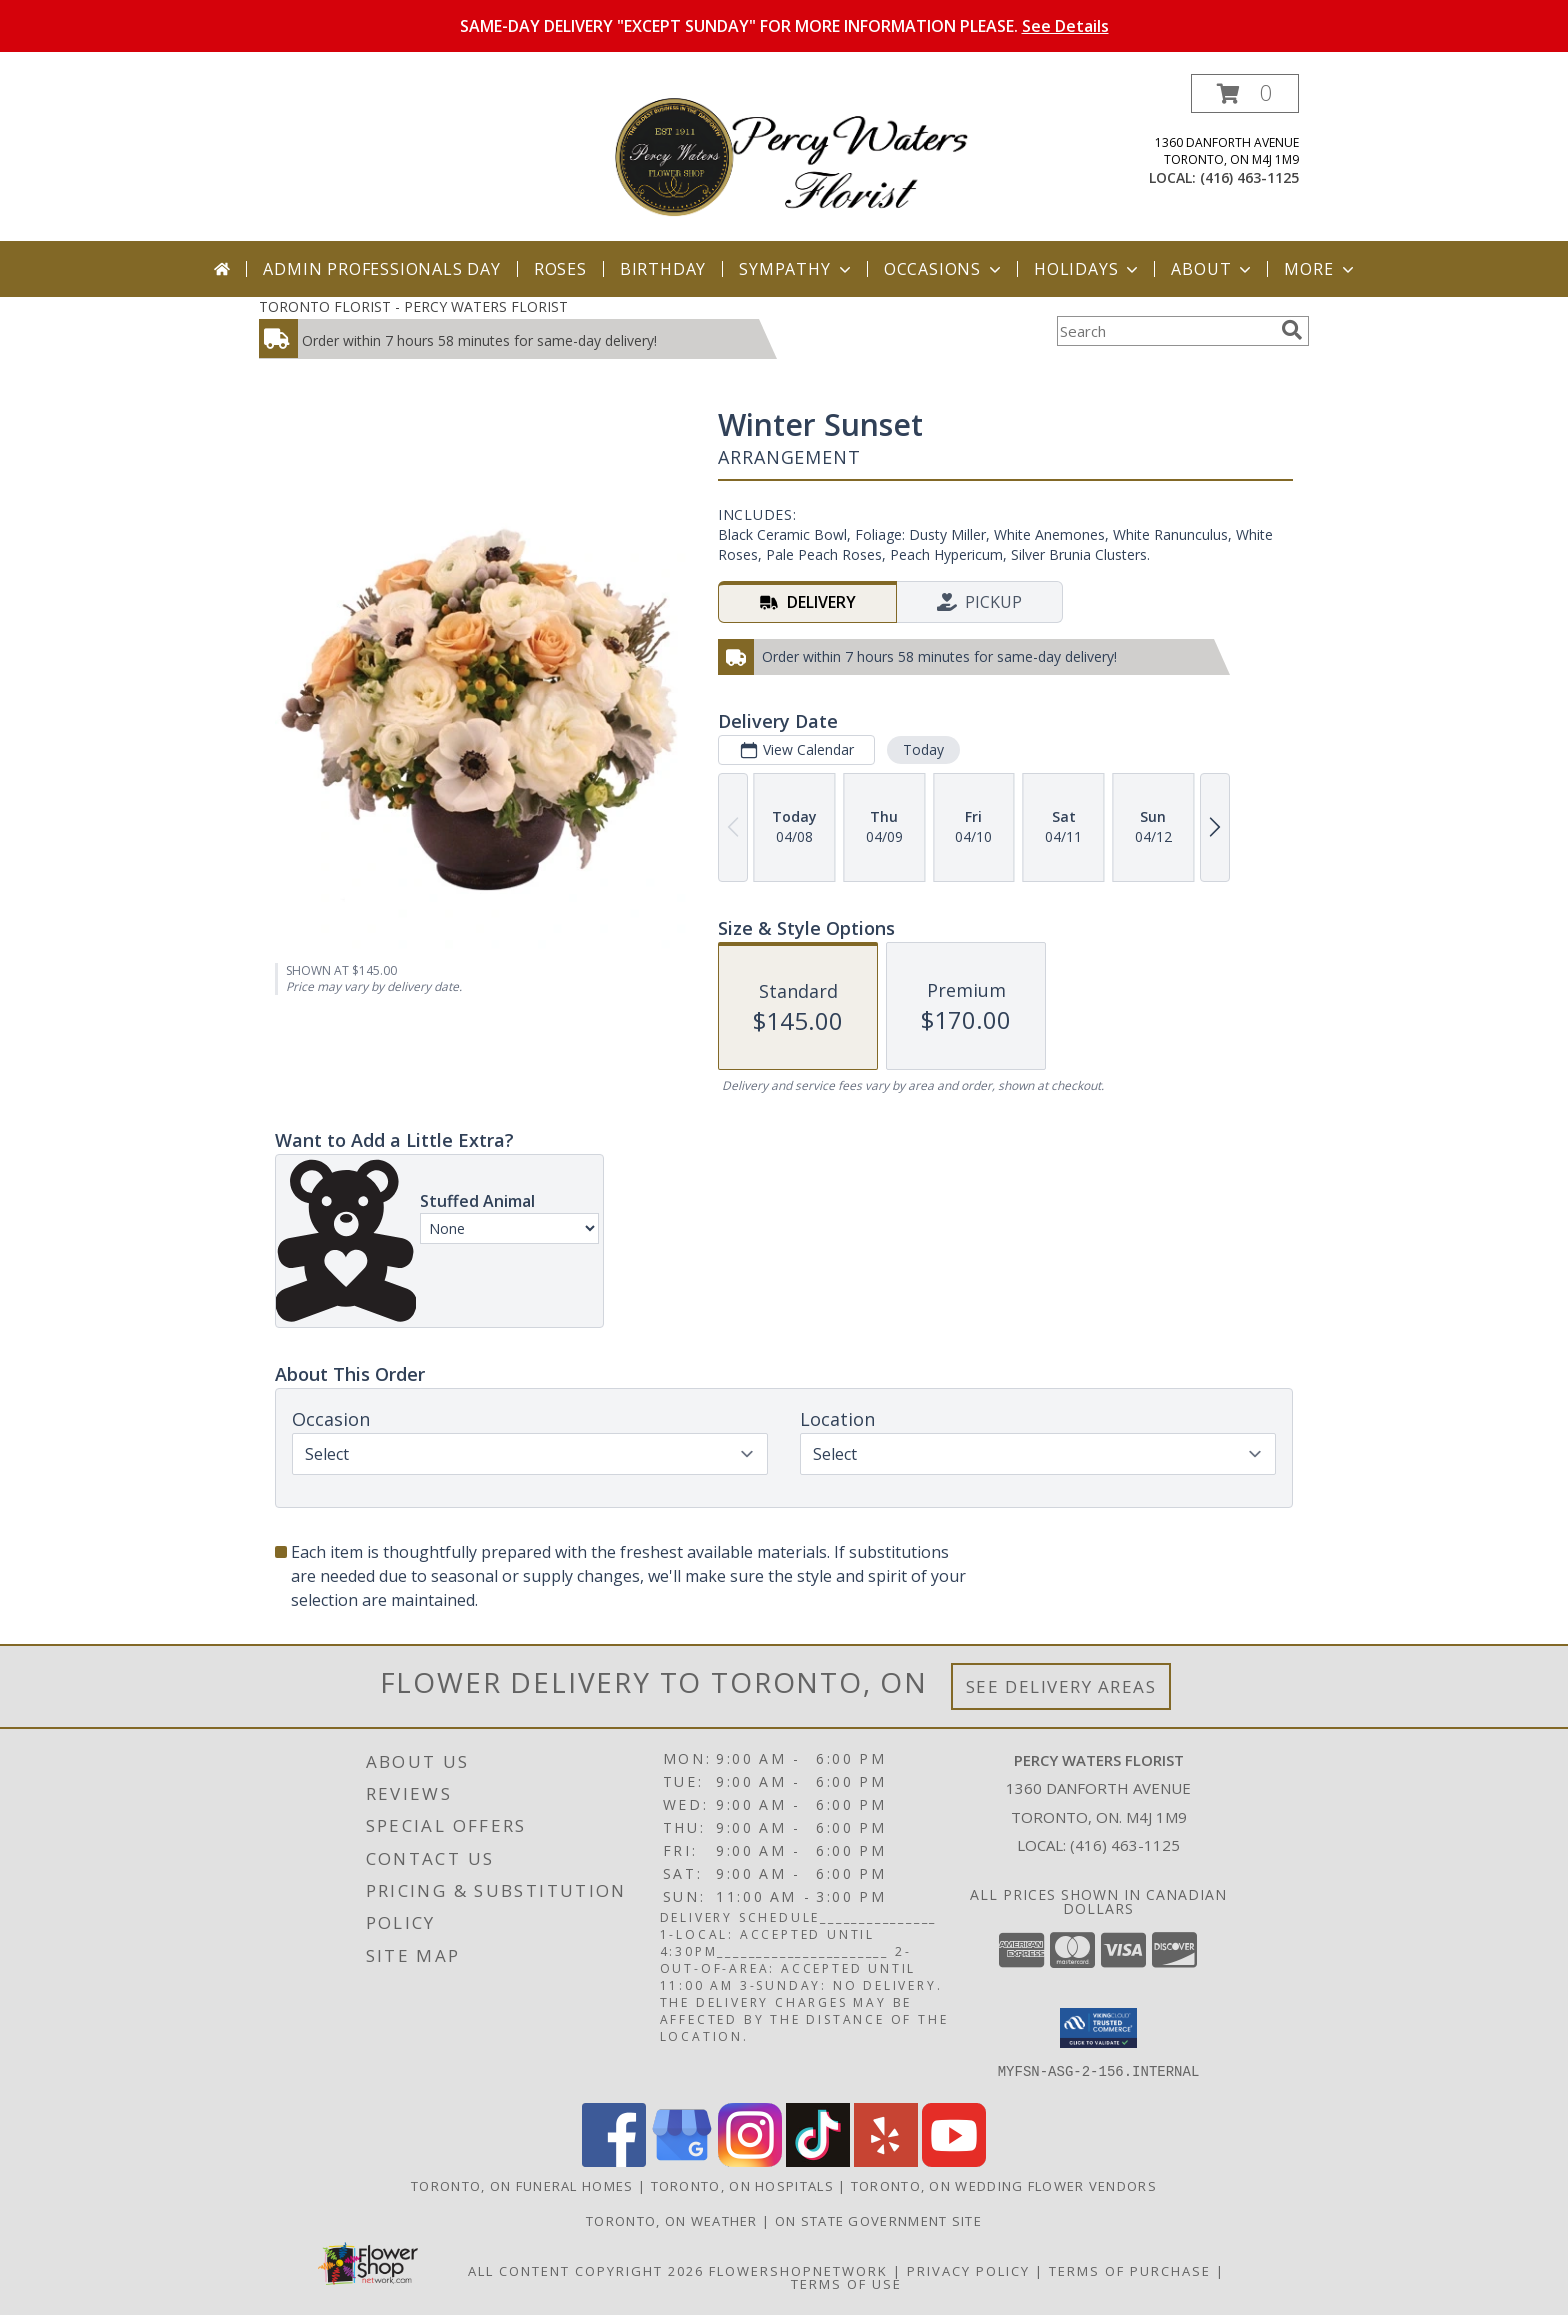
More (1320, 269)
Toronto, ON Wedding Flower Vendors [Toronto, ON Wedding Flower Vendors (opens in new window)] (1004, 2186)
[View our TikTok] (818, 2161)
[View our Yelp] (886, 2161)
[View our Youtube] (954, 2161)
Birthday (663, 269)
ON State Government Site (878, 2221)
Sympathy (796, 269)
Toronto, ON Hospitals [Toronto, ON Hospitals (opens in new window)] (742, 2186)
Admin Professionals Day (381, 269)
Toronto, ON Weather (672, 2221)
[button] (1245, 93)
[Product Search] (1165, 331)
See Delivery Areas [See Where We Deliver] (1061, 1686)
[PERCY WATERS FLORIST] (791, 157)
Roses (560, 269)
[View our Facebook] (614, 2161)
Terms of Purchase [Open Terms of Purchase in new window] (1130, 2271)
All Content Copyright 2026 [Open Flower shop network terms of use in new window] (586, 2271)
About (1213, 269)
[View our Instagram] (750, 2161)
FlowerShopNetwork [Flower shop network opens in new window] (798, 2271)
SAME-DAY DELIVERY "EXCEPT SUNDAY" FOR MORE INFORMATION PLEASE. (784, 26)
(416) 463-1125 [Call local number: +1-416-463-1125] (1249, 177)
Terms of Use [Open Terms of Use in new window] (846, 2284)
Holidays (1088, 269)
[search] (1292, 330)
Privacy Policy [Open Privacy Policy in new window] (968, 2271)
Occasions (944, 269)
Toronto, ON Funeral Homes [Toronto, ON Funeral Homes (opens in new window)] (522, 2186)
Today (923, 749)
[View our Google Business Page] (682, 2161)
